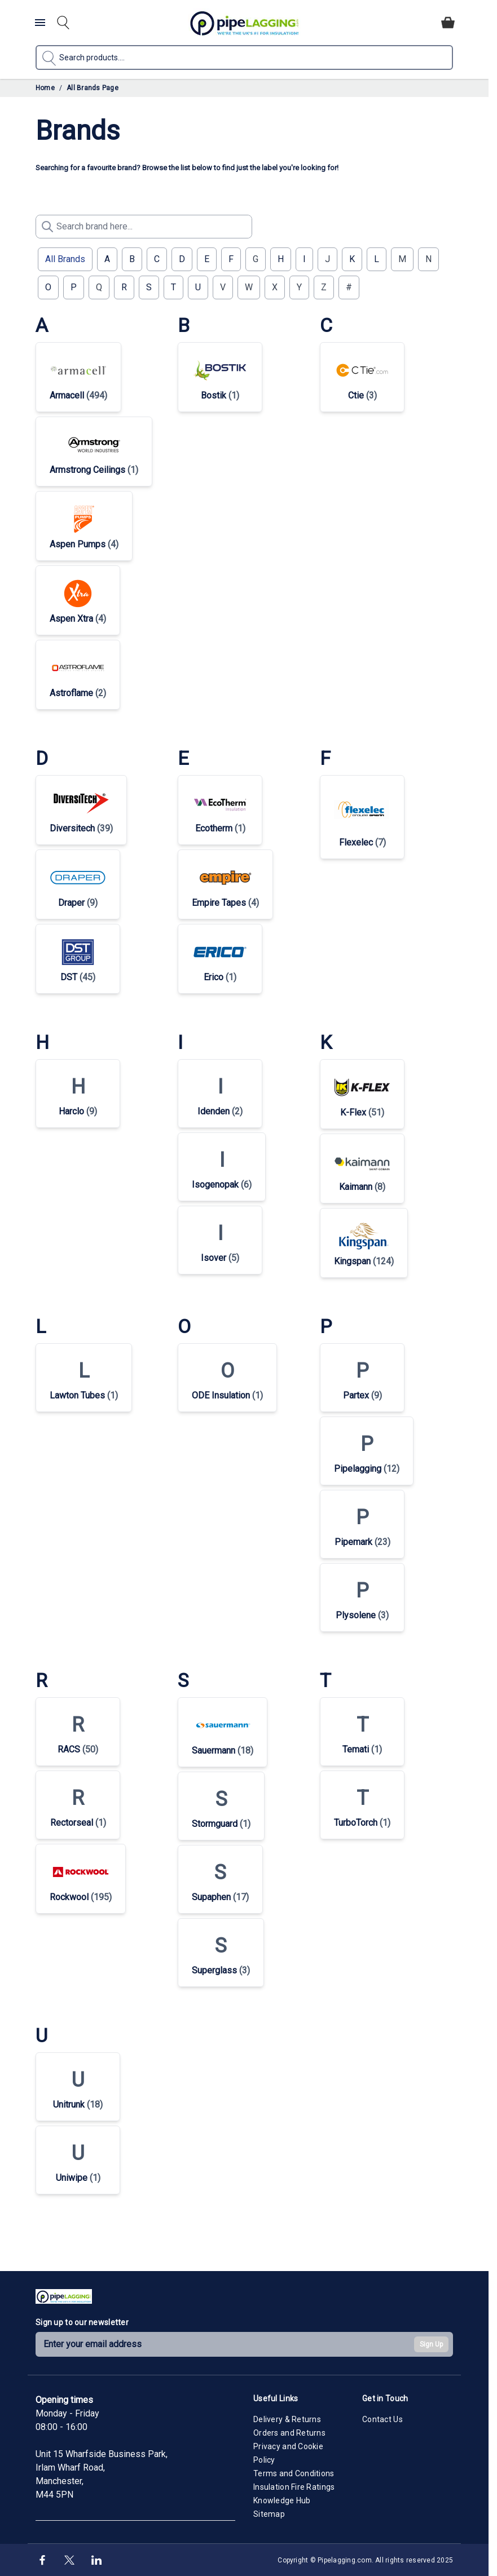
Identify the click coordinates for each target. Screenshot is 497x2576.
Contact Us (382, 2419)
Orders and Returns (289, 2432)
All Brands (65, 259)
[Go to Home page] (244, 22)
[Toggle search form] (63, 22)
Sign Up (431, 2344)
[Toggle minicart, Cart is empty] (448, 22)
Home (45, 88)
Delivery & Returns (287, 2419)
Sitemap (269, 2514)
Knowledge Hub (282, 2500)
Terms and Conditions (294, 2473)
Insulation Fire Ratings (294, 2486)
